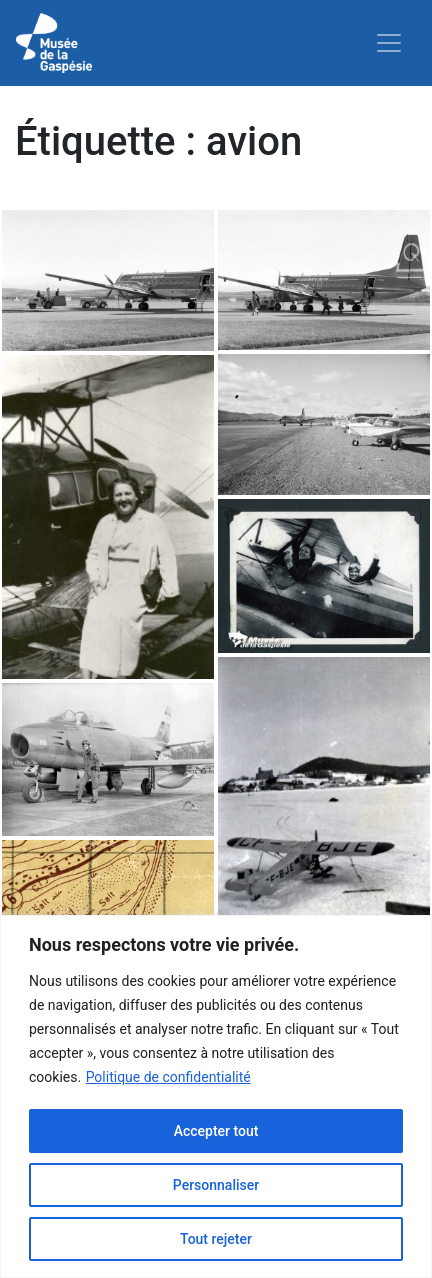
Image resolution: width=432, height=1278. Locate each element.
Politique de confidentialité (168, 1077)
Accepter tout (216, 1131)
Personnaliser (216, 1185)
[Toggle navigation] (389, 43)
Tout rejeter (216, 1239)
